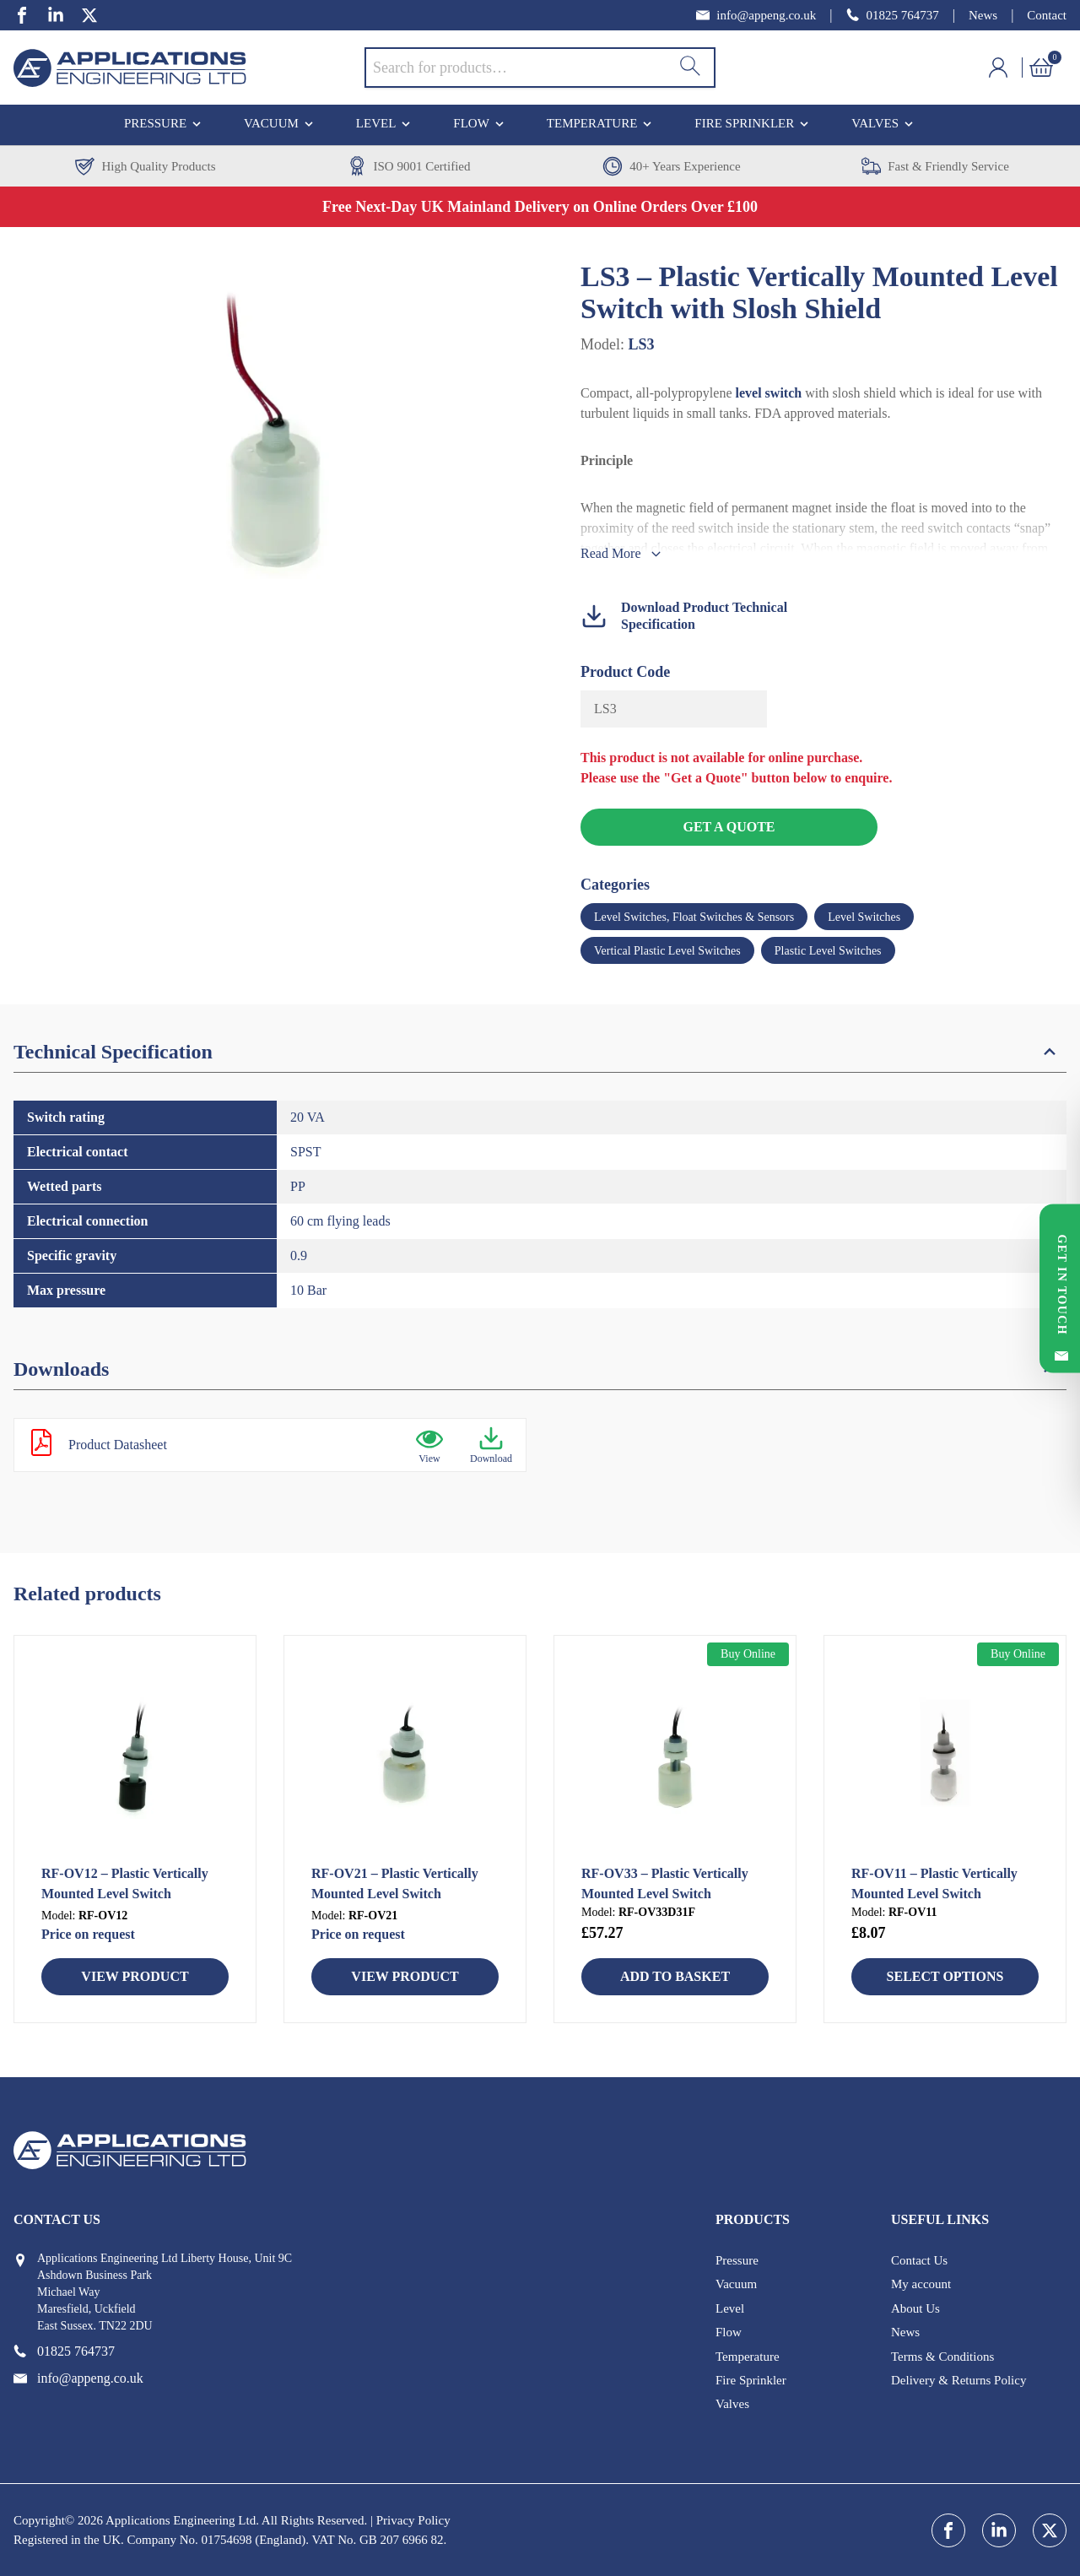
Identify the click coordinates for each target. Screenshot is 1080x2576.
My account (921, 2284)
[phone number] (892, 15)
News (983, 15)
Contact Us (919, 2260)
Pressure (155, 123)
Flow (471, 123)
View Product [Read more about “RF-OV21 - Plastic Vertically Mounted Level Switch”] (404, 1976)
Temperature (592, 123)
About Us (915, 2308)
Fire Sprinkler (744, 123)
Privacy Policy (413, 2520)
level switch (769, 393)
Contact (1046, 15)
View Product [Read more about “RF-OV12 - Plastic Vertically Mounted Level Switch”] (134, 1976)
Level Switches (864, 917)
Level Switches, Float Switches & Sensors (694, 917)
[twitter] (89, 15)
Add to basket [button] (675, 1976)
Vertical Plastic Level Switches (667, 950)
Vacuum (271, 123)
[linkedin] (55, 15)
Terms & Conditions (942, 2356)
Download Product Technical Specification (683, 615)
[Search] (690, 67)
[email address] (756, 15)
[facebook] (22, 15)
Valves (875, 123)
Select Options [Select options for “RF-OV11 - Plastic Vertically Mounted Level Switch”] (945, 1976)
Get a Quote (729, 827)
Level (376, 123)
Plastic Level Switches (828, 950)
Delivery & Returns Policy (958, 2380)
